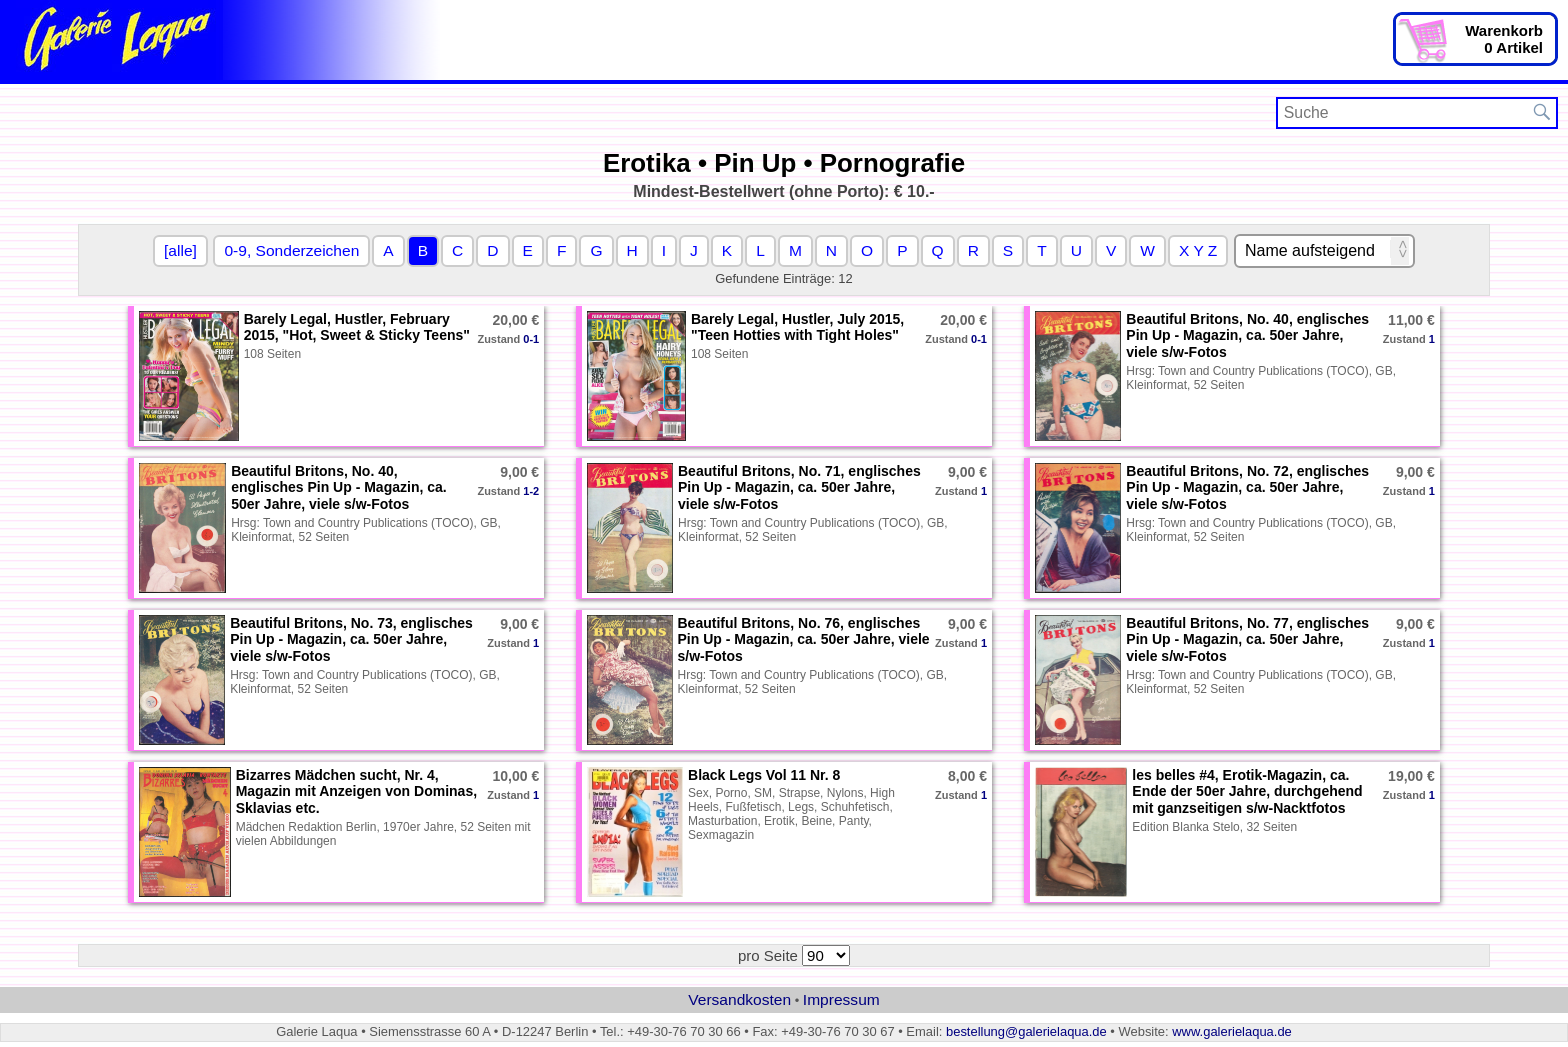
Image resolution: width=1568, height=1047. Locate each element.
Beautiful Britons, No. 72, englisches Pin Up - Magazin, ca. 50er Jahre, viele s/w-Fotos (1247, 488)
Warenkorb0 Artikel (1504, 39)
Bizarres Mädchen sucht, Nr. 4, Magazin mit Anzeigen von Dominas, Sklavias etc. (356, 792)
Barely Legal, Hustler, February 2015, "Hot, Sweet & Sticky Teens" (357, 327)
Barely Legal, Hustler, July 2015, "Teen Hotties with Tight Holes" (797, 327)
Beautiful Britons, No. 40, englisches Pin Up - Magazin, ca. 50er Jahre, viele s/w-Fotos (1247, 336)
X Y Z (1198, 250)
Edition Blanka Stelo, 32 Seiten (1214, 827)
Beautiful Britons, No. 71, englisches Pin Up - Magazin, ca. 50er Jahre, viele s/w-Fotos (799, 488)
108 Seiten (272, 354)
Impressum (841, 999)
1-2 (531, 491)
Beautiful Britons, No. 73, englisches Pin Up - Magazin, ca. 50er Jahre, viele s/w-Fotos (351, 640)
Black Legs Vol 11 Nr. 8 (764, 775)
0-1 (531, 339)
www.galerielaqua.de (1232, 1031)
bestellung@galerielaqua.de (1026, 1031)
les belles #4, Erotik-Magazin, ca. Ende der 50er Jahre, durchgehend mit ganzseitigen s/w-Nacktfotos (1247, 792)
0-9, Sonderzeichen (291, 250)
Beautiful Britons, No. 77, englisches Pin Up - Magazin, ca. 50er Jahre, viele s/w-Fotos (1247, 640)
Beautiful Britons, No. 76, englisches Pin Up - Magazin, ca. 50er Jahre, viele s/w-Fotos (804, 640)
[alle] (180, 250)
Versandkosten (739, 999)
